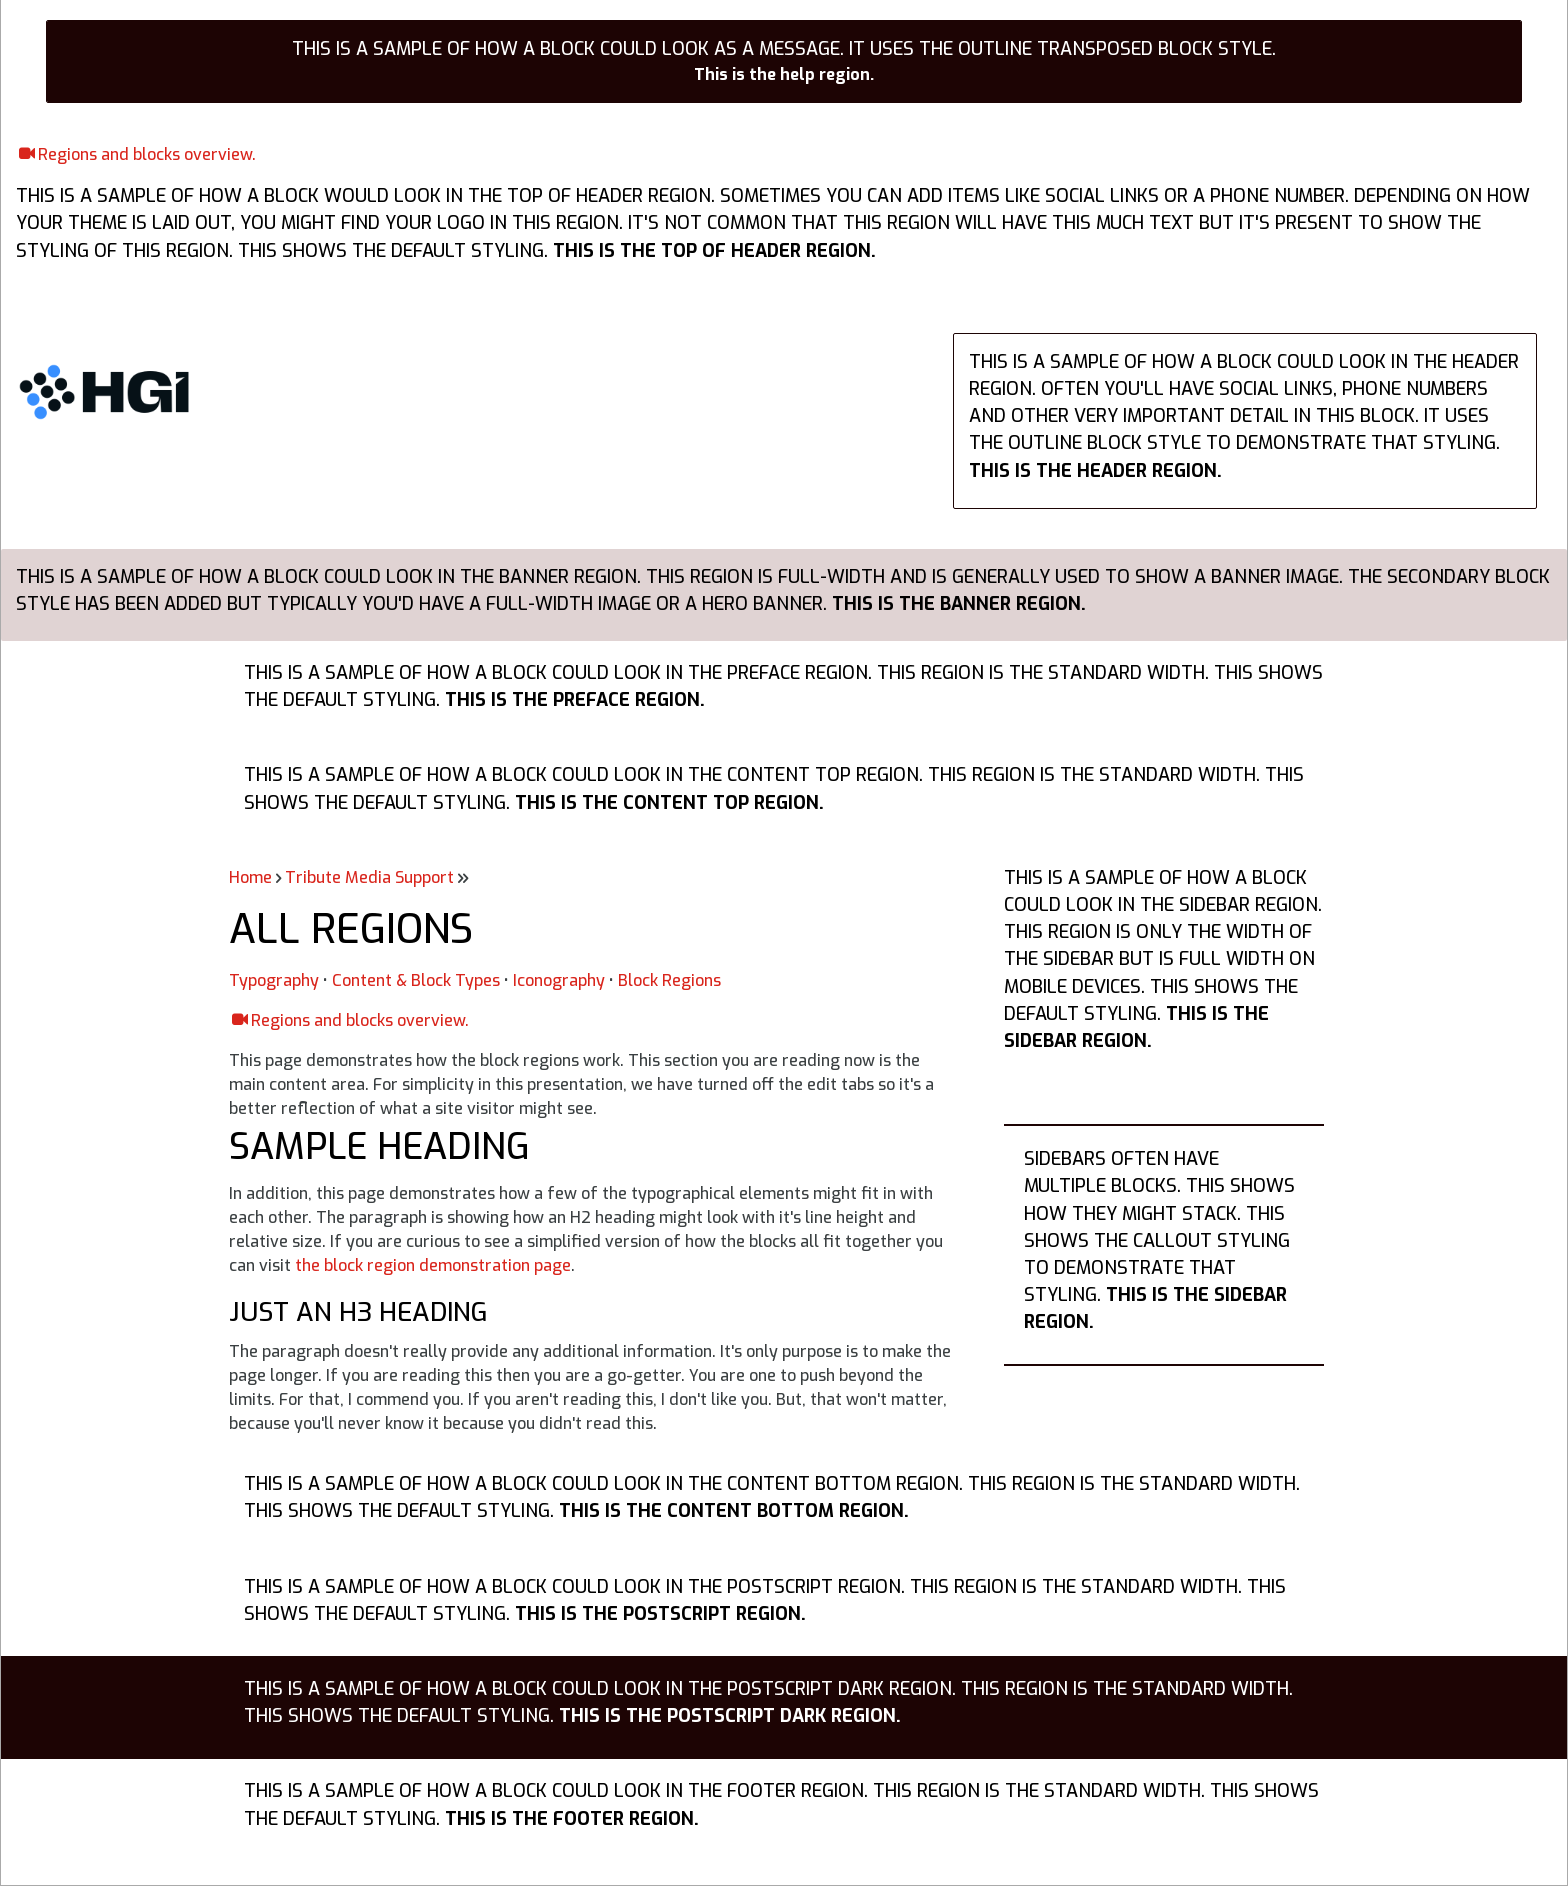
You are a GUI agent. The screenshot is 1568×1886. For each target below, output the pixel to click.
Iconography (559, 980)
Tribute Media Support (369, 877)
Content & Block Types (416, 980)
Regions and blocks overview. (147, 154)
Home (250, 877)
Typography (274, 980)
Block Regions (669, 980)
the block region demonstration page (433, 1265)
